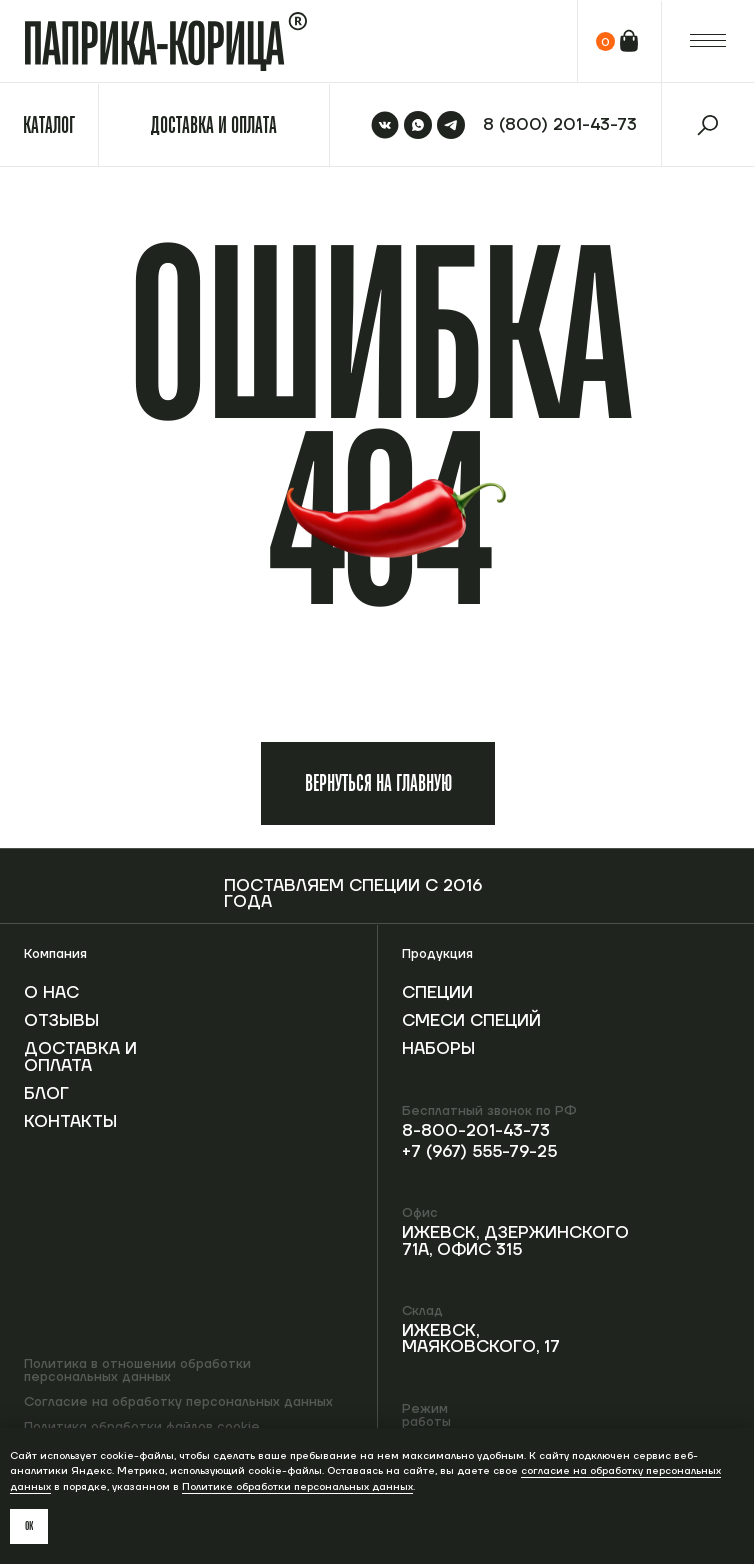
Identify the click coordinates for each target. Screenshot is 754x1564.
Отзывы (61, 1021)
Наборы (438, 1049)
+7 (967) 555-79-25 (479, 1152)
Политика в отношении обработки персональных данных (137, 1370)
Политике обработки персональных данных (297, 1486)
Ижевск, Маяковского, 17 (481, 1339)
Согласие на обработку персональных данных (178, 1402)
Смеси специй (471, 1021)
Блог (46, 1094)
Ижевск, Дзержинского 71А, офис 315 (515, 1241)
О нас (51, 993)
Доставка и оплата (80, 1057)
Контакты (70, 1122)
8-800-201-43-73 (476, 1131)
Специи (437, 993)
